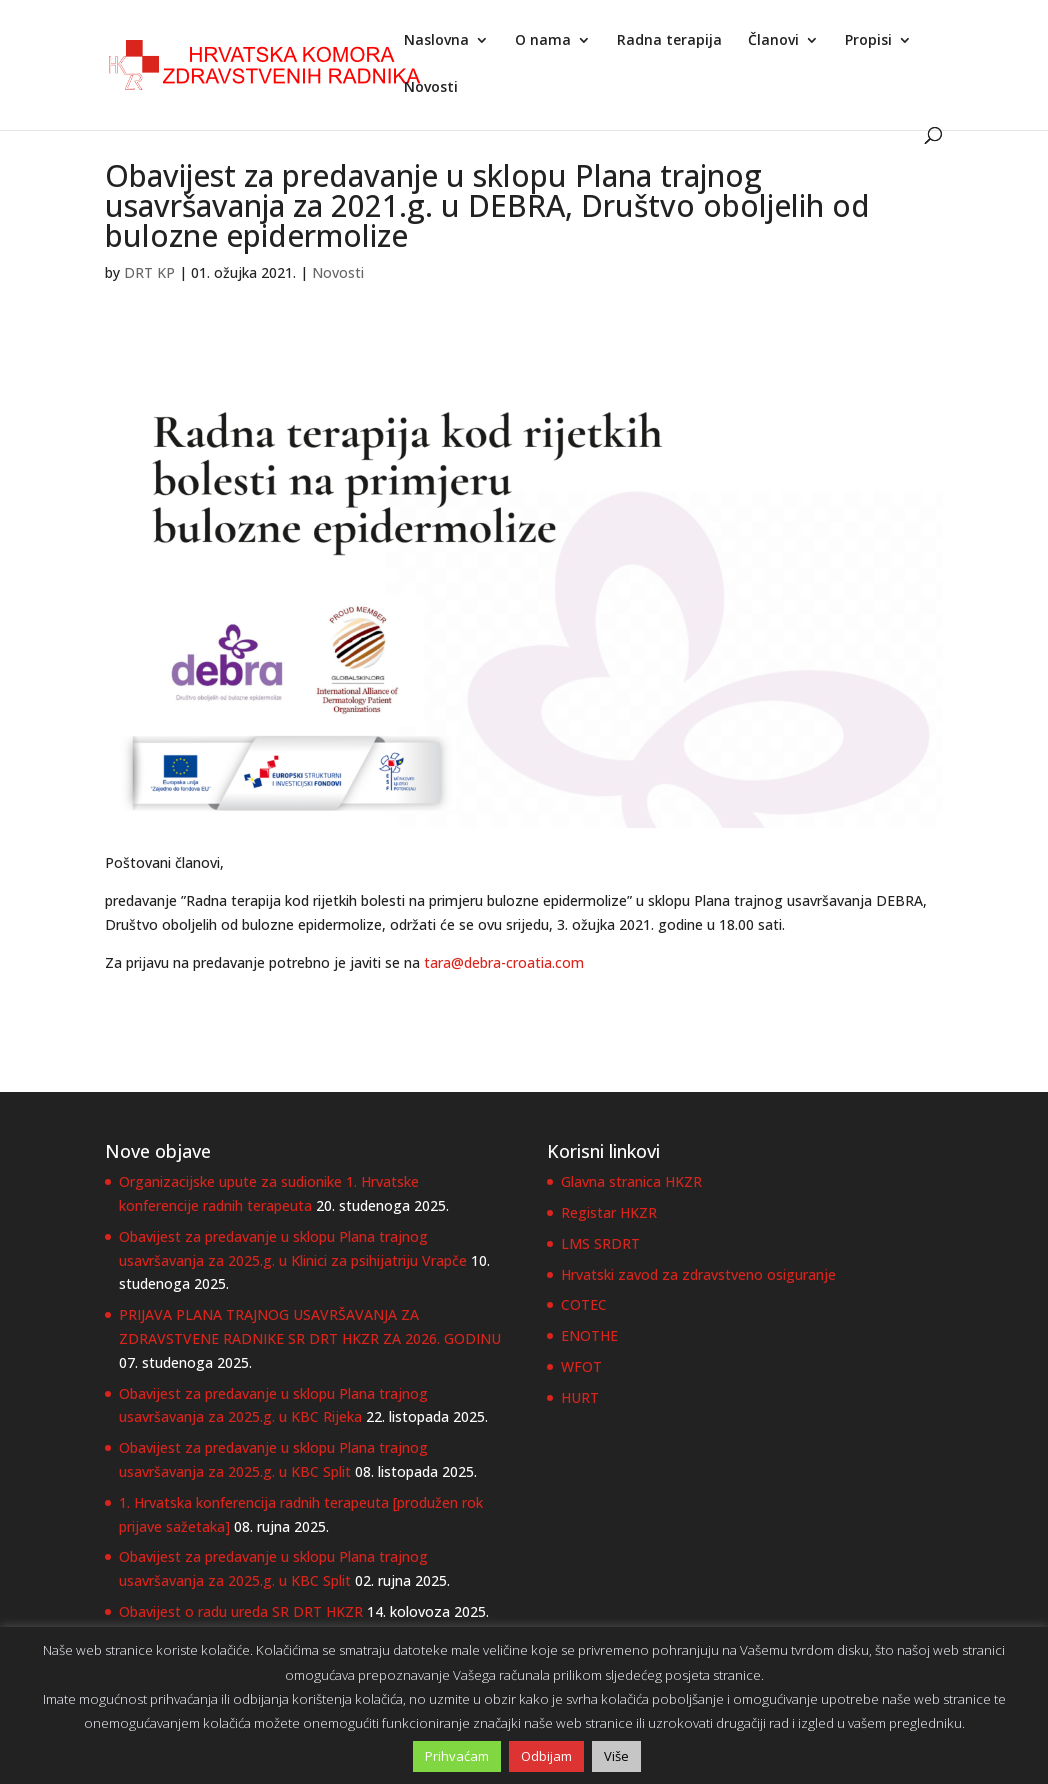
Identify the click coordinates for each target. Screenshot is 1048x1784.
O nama (543, 41)
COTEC (584, 1304)
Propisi (868, 41)
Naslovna (436, 41)
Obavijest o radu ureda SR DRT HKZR (241, 1611)
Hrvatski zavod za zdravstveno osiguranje (698, 1274)
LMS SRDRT (600, 1243)
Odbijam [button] (546, 1756)
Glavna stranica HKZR (631, 1181)
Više (616, 1756)
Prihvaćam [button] (457, 1756)
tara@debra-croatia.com (504, 962)
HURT (580, 1397)
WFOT (581, 1366)
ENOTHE (589, 1335)
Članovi (773, 41)
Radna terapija (669, 41)
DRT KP (149, 272)
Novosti (431, 88)
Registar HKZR (609, 1212)
